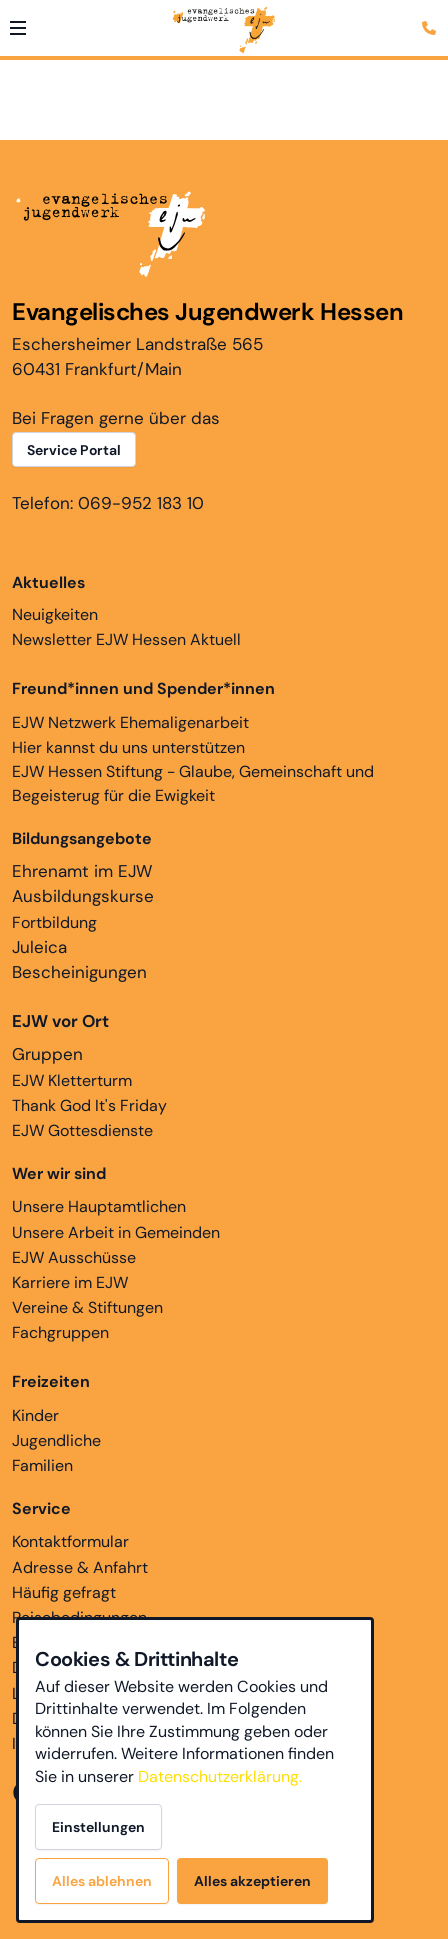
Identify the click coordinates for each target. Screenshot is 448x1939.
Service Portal (74, 450)
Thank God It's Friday (89, 1105)
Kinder (35, 1415)
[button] (18, 28)
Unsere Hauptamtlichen (99, 1206)
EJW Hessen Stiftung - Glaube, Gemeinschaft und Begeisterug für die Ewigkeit (193, 783)
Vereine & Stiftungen (87, 1307)
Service (41, 1508)
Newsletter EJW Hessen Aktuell (126, 639)
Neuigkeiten (55, 598)
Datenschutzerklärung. (220, 1776)
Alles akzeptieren (252, 1881)
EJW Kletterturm (72, 1080)
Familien (42, 1465)
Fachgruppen (60, 1332)
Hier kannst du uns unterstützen (128, 747)
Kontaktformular (70, 1541)
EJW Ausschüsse (74, 1257)
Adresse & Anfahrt (80, 1567)
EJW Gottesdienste (82, 1130)
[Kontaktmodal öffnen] (432, 16)
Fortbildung (54, 922)
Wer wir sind (59, 1173)
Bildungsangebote (82, 838)
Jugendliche (56, 1440)
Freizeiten (51, 1381)
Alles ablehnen (102, 1881)
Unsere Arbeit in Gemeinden (116, 1232)
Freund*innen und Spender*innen (143, 688)
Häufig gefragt (64, 1592)
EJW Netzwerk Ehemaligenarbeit (130, 722)
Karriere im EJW (70, 1282)
